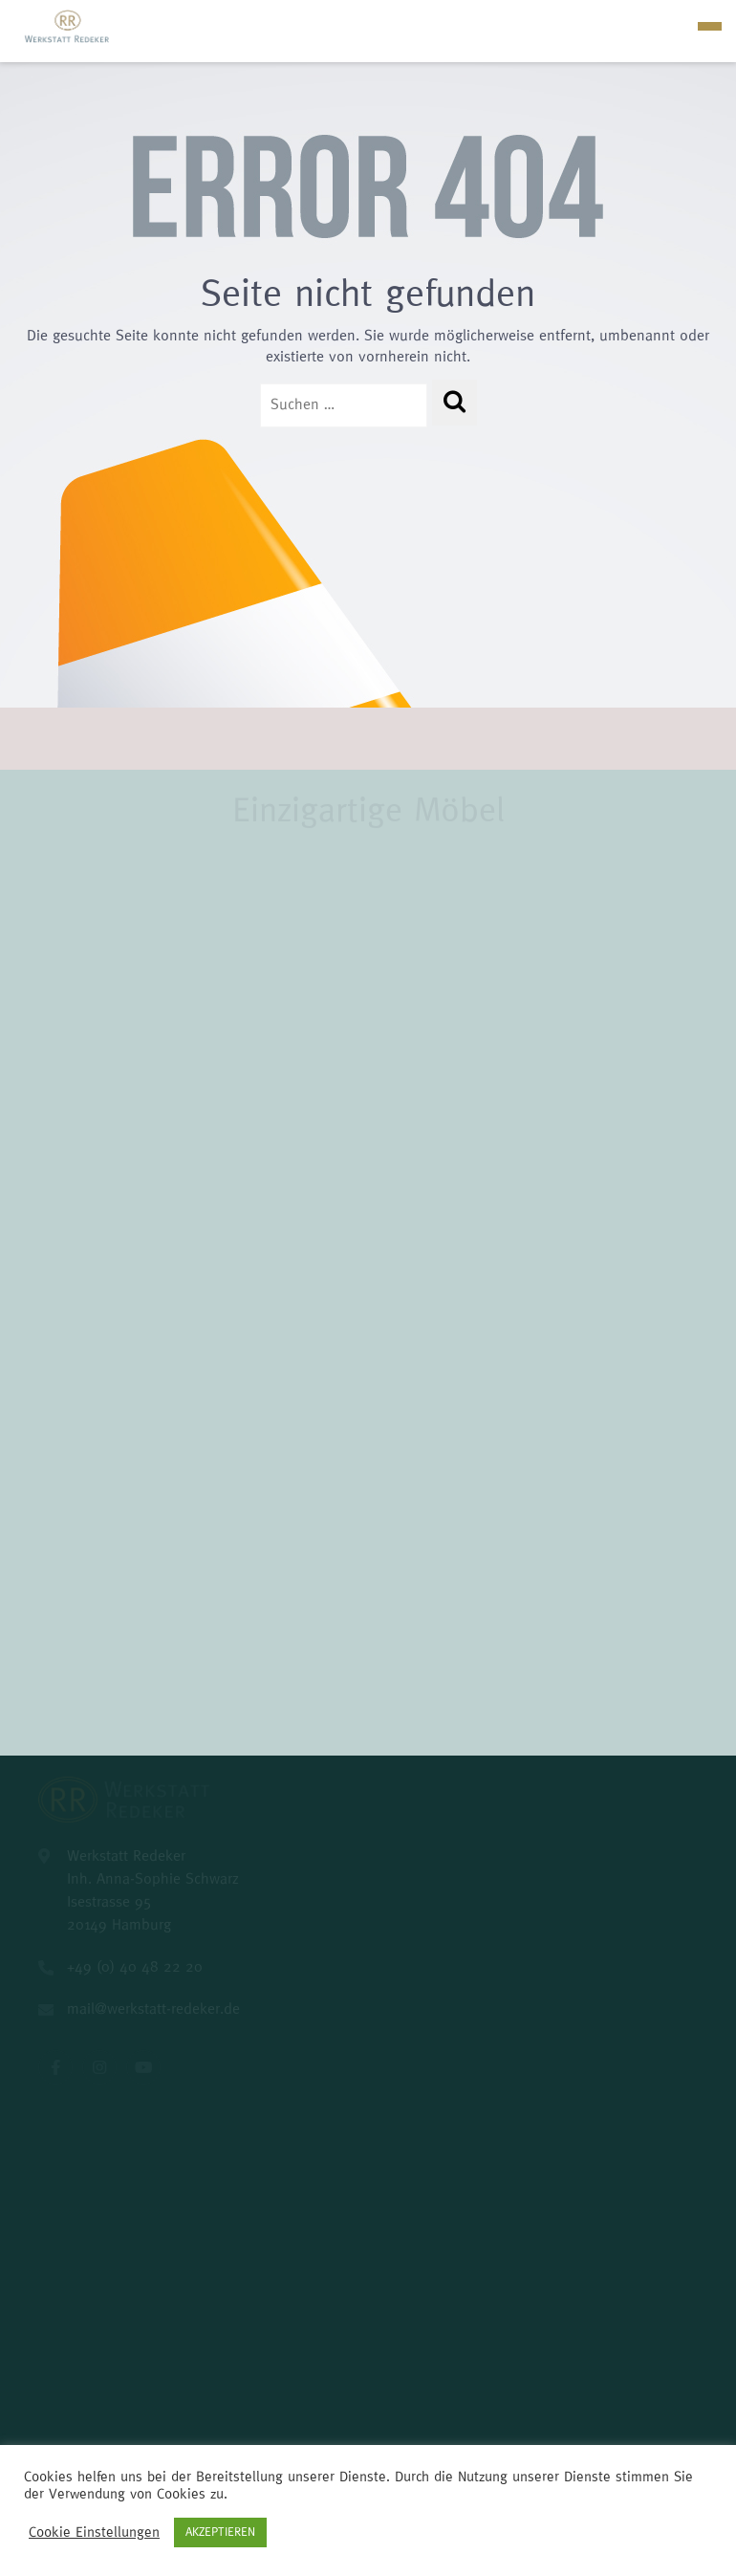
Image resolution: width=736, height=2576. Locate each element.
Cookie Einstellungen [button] (94, 2532)
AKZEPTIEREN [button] (220, 2532)
